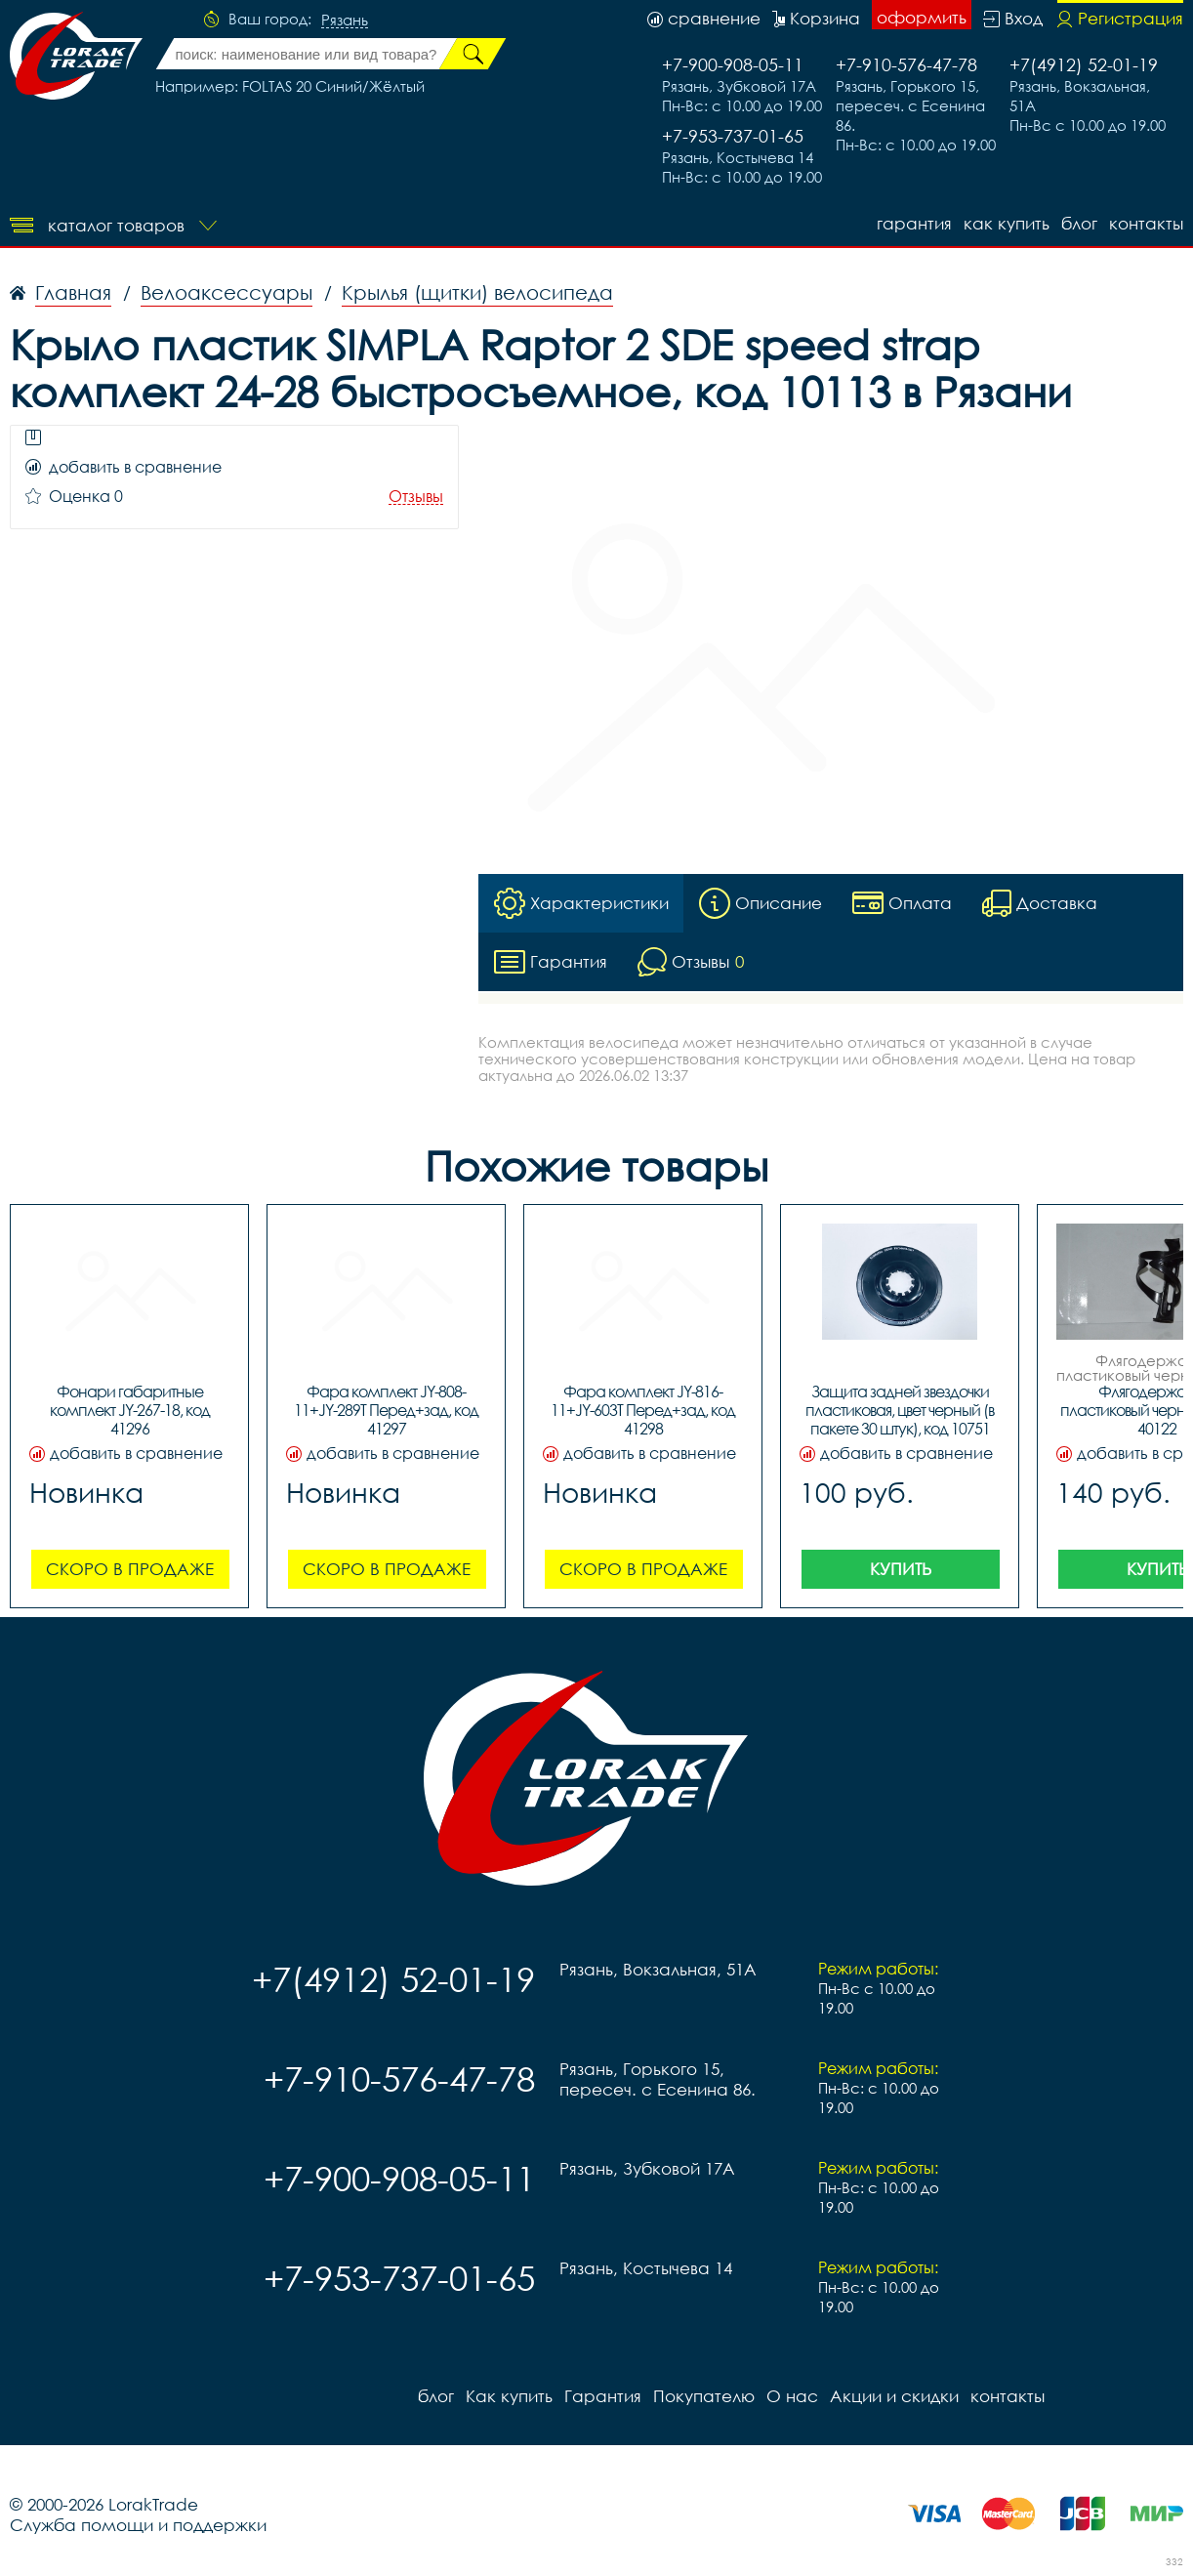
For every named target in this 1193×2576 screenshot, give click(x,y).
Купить (900, 1568)
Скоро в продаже (130, 1568)
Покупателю (704, 2396)
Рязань (344, 20)
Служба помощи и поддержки (138, 2524)
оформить (922, 17)
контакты (1146, 223)
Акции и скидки (894, 2396)
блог (1079, 223)
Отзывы (416, 496)
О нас (792, 2396)
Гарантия (914, 223)
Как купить (1006, 223)
